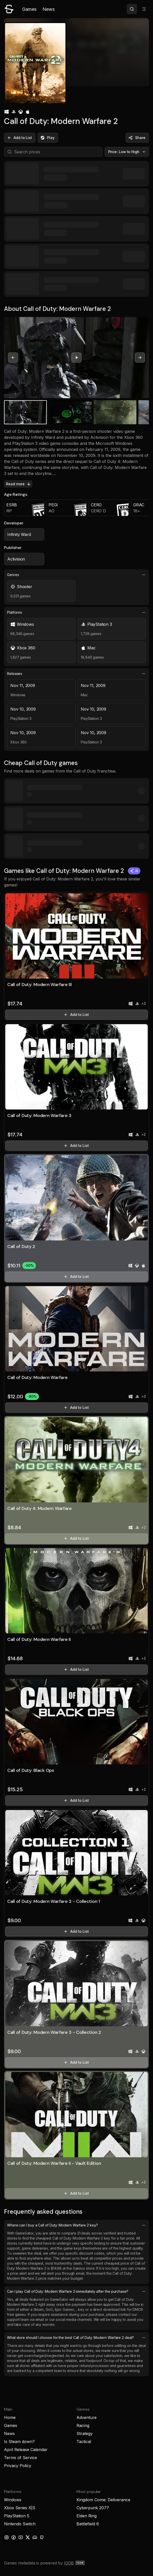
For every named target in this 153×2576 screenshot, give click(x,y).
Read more (18, 483)
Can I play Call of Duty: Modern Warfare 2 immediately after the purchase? (76, 2291)
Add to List (19, 137)
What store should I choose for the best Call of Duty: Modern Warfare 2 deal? (76, 2337)
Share (136, 137)
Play (47, 137)
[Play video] (76, 358)
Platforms (76, 612)
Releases (76, 673)
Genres (76, 575)
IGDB (69, 2562)
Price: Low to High (127, 151)
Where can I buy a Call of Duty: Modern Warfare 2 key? (76, 2225)
